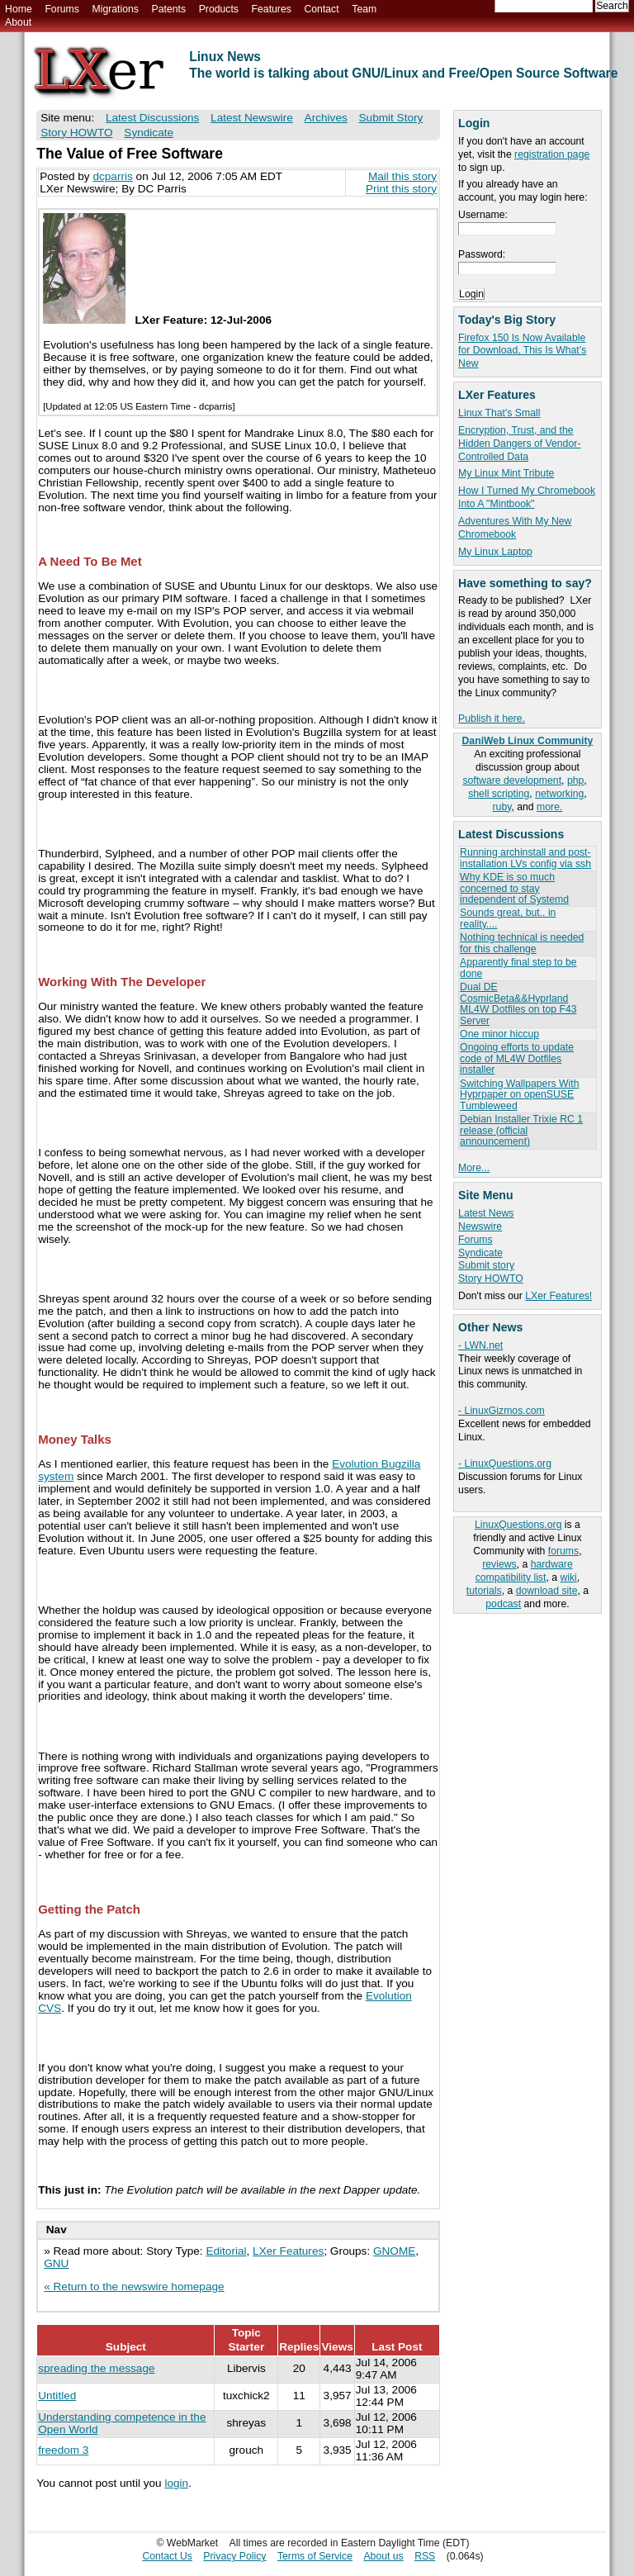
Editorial (226, 2251)
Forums (61, 9)
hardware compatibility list (524, 1570)
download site (547, 1590)
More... (474, 1168)
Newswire (480, 1226)
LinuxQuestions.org (518, 1524)
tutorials (484, 1590)
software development (511, 780)
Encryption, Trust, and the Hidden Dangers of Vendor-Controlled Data (519, 444)
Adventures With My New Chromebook (514, 527)
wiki (568, 1577)
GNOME (394, 2251)
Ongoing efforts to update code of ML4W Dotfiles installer (517, 1058)
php (575, 780)
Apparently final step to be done (518, 967)
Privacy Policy (234, 2556)
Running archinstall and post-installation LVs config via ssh (525, 858)
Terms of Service (314, 2556)
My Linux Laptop (495, 551)
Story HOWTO (490, 1278)
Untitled (57, 2395)
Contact (321, 9)
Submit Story (391, 117)
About (18, 22)
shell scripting (498, 793)
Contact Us (167, 2556)
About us (383, 2556)
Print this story (401, 189)
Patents (169, 9)
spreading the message (96, 2368)
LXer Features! (558, 1296)
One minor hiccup (499, 1034)
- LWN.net (480, 1345)
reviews (499, 1564)
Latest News (485, 1213)
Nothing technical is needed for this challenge (522, 943)
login (176, 2483)
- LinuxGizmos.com (501, 1410)
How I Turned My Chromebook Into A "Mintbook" (526, 497)
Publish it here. (491, 718)
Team (364, 9)
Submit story (486, 1265)
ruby (502, 807)
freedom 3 (63, 2450)
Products (219, 9)
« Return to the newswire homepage (134, 2286)
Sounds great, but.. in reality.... (508, 918)
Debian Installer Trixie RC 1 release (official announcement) (521, 1130)
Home (18, 9)
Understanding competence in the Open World (122, 2423)
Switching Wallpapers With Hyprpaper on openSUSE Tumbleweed (519, 1095)
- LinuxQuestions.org (504, 1463)
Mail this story (402, 176)
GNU (56, 2263)
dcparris (112, 176)
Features (271, 9)
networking (559, 793)
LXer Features (288, 2251)
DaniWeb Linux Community (528, 741)
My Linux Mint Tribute (506, 473)
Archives (326, 117)
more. (549, 807)
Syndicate (480, 1253)
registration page (551, 154)
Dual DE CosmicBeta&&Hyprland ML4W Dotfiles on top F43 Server (518, 1003)
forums (563, 1551)
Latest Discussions (152, 117)
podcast (503, 1604)
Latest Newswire (252, 117)
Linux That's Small (499, 413)
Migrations (115, 9)
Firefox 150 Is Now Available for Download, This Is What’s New (522, 351)
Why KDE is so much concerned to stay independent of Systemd (514, 888)
